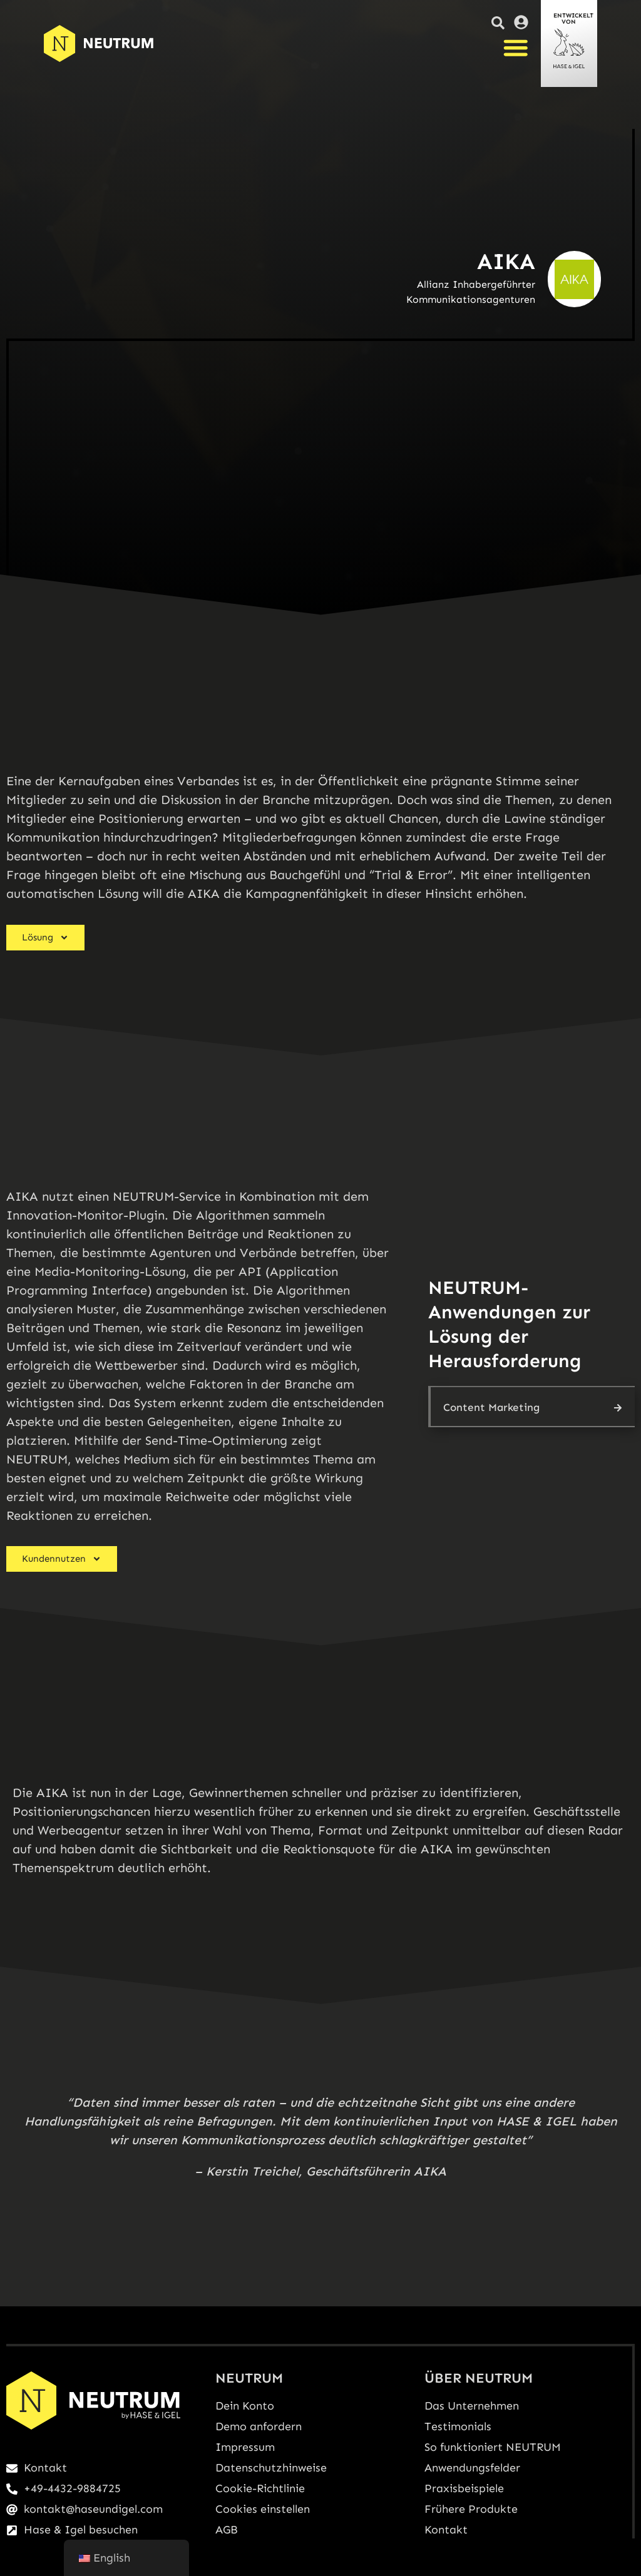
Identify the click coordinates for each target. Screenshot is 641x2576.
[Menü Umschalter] (516, 47)
